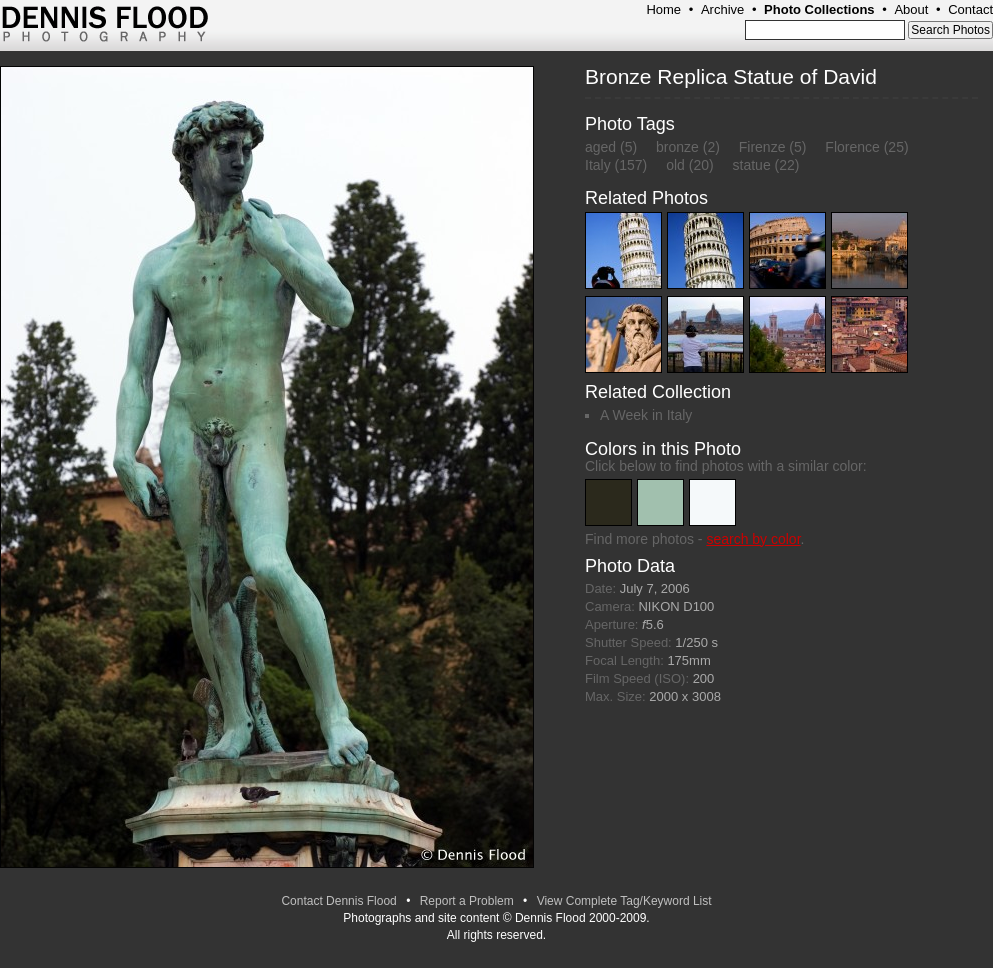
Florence (852, 147)
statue (752, 165)
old (675, 165)
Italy (598, 165)
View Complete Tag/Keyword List (624, 901)
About (911, 9)
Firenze (762, 147)
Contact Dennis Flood (338, 901)
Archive (722, 9)
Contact (970, 9)
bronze (677, 147)
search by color (753, 539)
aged (600, 147)
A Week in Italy (646, 415)
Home (663, 9)
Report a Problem (467, 901)
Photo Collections (819, 9)
